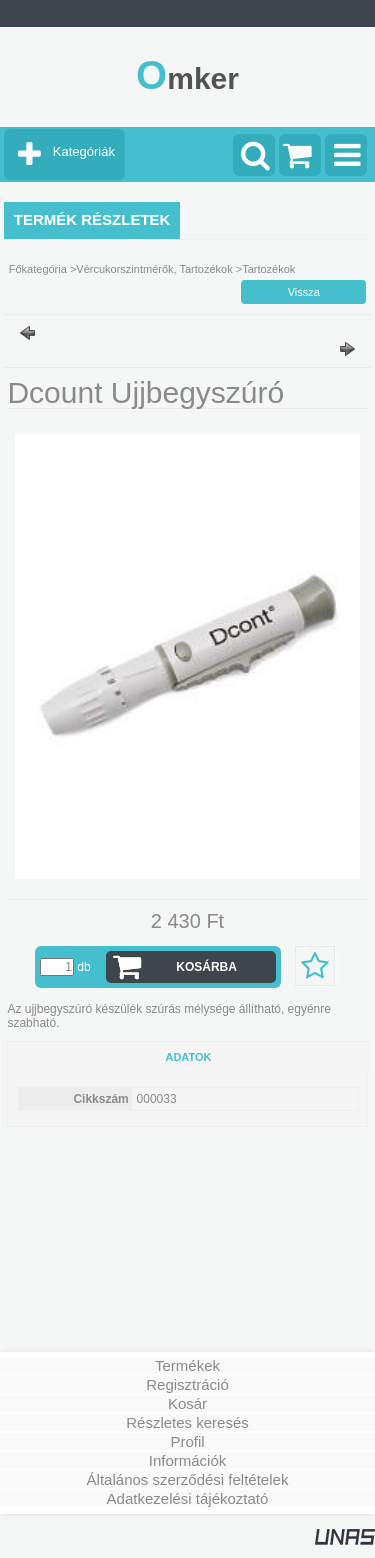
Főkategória (38, 269)
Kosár (187, 1403)
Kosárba (206, 967)
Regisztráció (187, 1384)
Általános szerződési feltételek (188, 1479)
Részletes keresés (187, 1422)
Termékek (187, 1365)
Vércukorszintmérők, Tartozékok (154, 269)
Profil (187, 1441)
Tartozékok (268, 269)
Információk (188, 1460)
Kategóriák (84, 151)
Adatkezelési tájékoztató (188, 1498)
